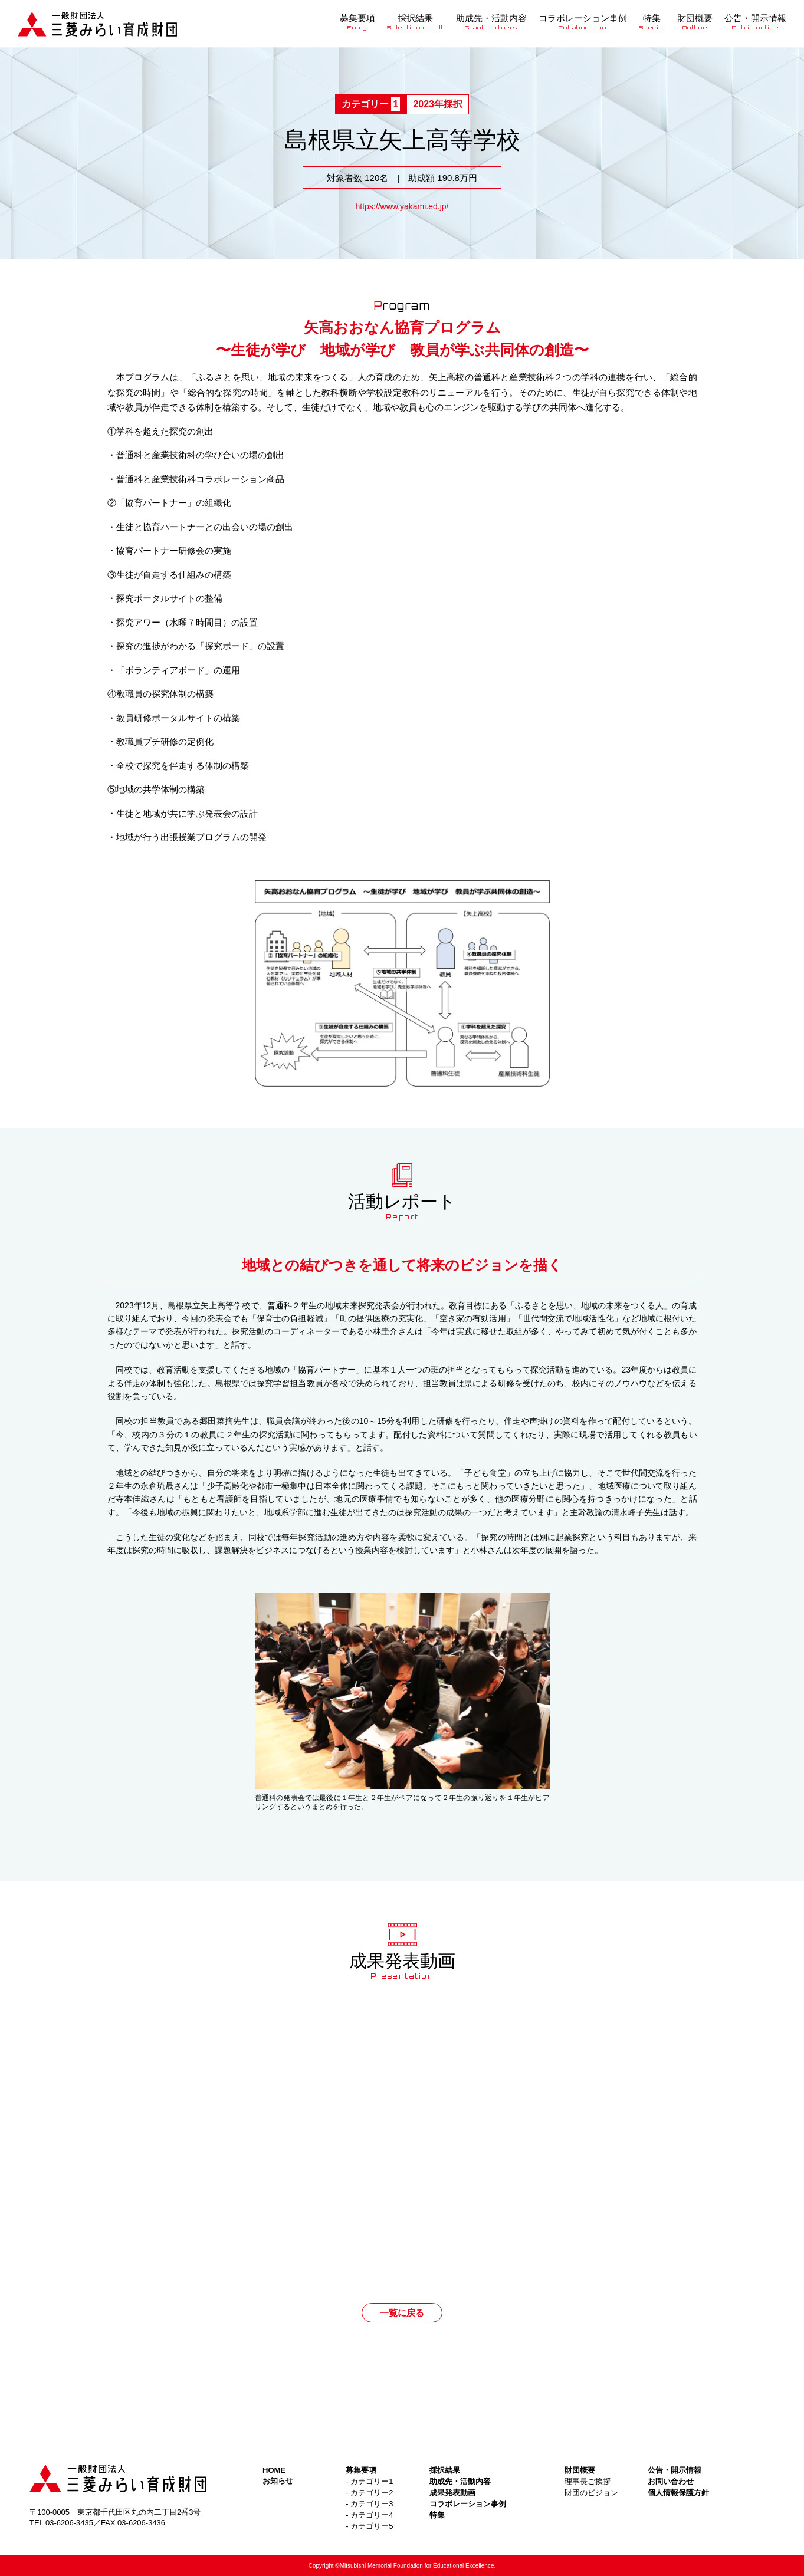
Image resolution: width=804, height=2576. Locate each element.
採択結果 (415, 22)
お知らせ (277, 2480)
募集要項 (357, 22)
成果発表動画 (452, 2492)
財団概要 (695, 22)
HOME (273, 2470)
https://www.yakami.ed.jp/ (402, 206)
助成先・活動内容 (491, 22)
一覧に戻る (402, 2313)
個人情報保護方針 (678, 2492)
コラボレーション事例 (583, 22)
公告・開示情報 (755, 22)
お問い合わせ (671, 2481)
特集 (652, 22)
